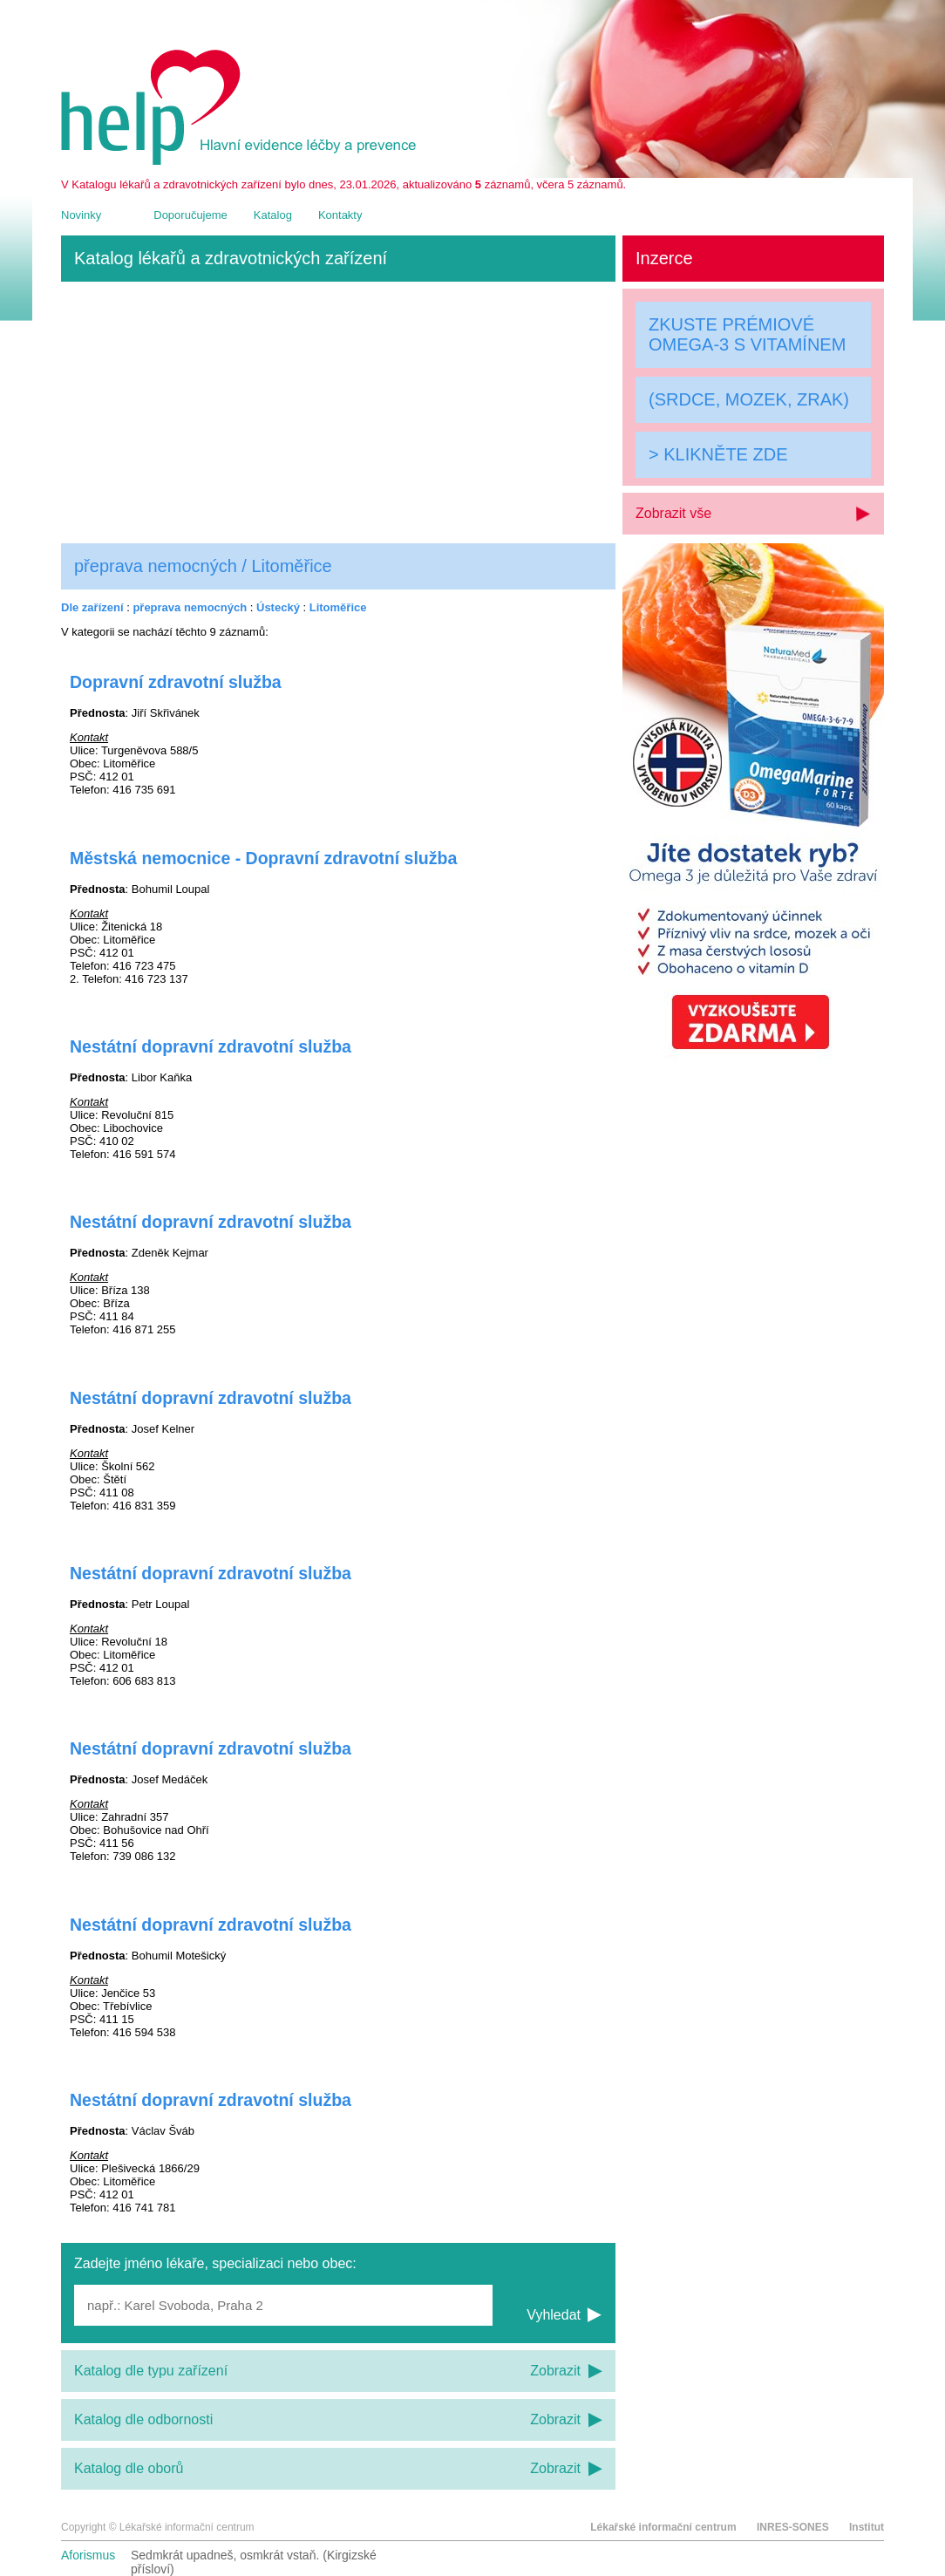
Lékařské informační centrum (663, 2527)
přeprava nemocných (190, 607)
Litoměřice (338, 607)
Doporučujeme (190, 214)
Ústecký (278, 607)
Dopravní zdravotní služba (176, 682)
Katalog (273, 214)
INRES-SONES (793, 2527)
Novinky (81, 214)
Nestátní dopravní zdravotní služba (210, 1046)
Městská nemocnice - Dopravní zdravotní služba (263, 858)
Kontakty (340, 214)
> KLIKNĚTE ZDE (718, 454)
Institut (866, 2527)
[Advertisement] (338, 412)
